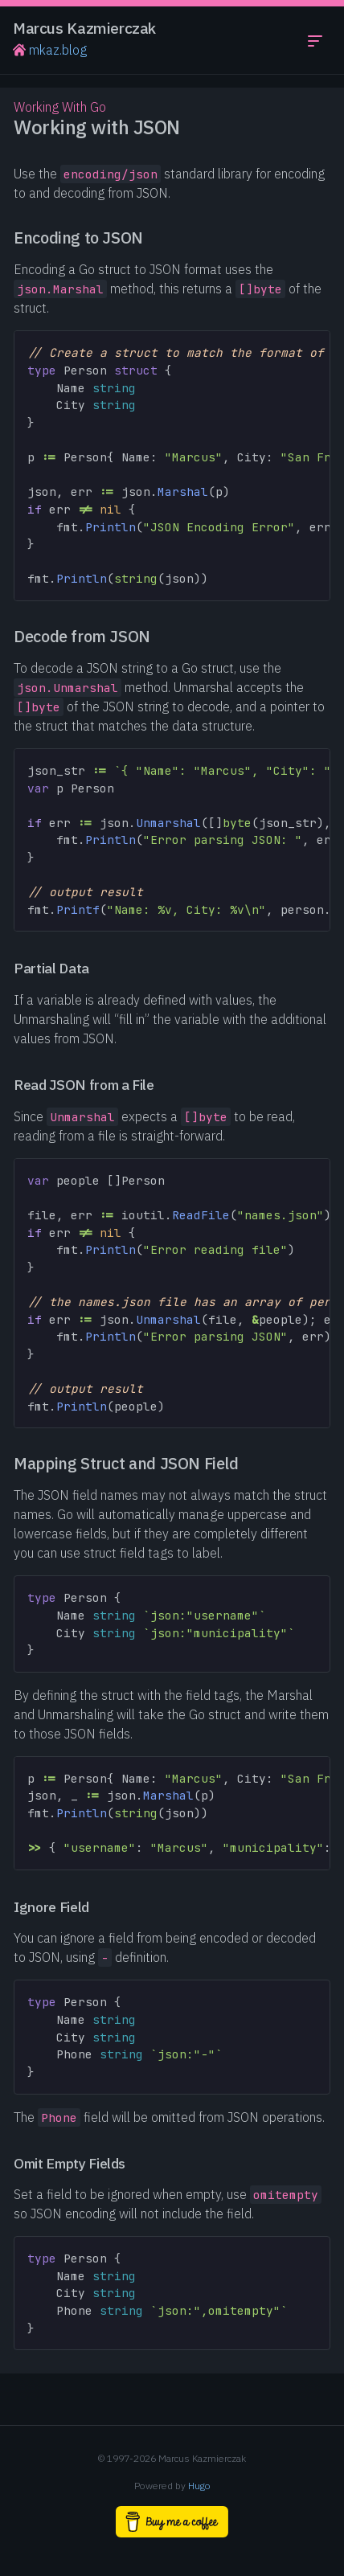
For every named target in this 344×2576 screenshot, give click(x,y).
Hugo (199, 2486)
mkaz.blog (50, 50)
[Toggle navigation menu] (315, 40)
